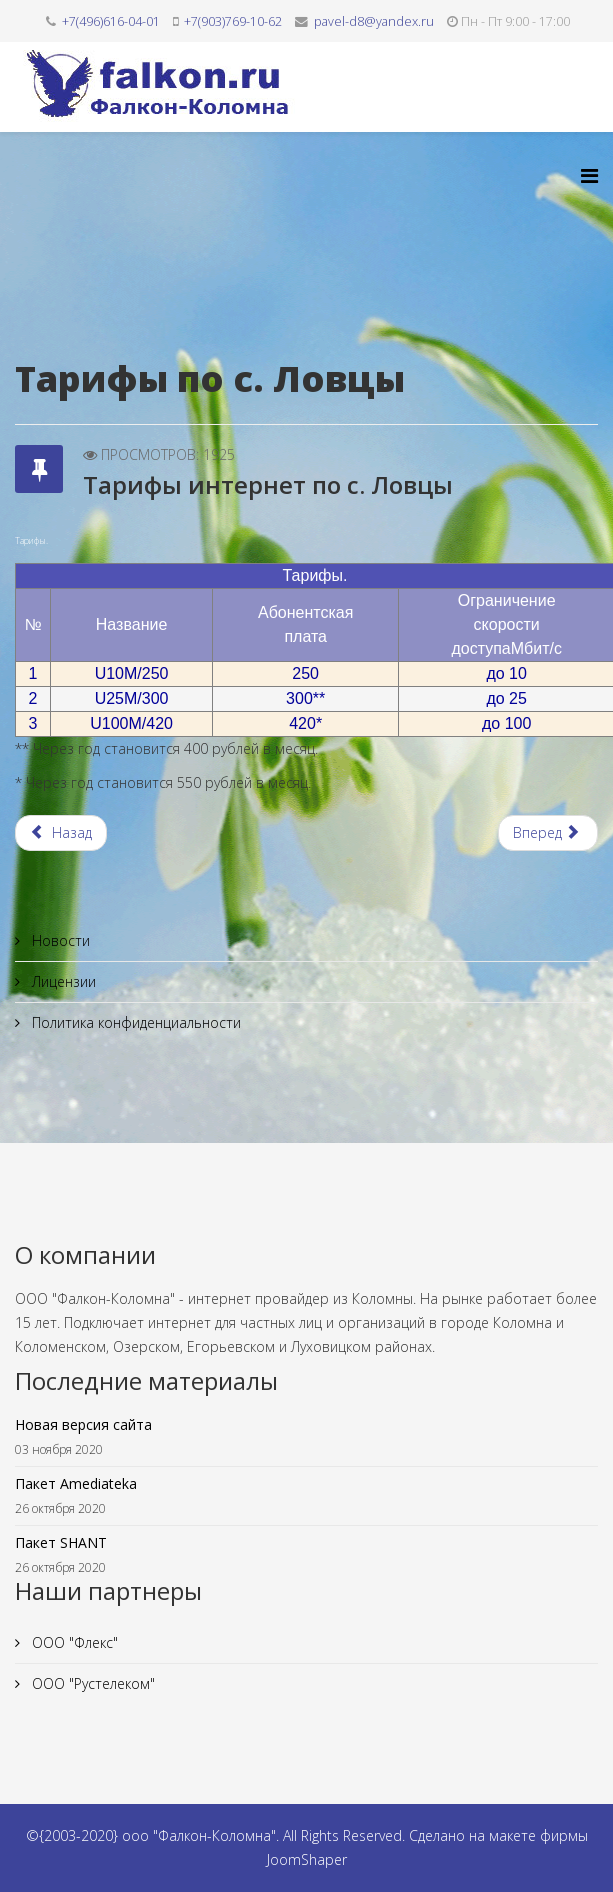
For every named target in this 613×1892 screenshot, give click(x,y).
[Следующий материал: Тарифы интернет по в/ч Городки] (548, 833)
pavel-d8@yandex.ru (374, 21)
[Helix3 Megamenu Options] (589, 175)
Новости (59, 940)
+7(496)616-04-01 (111, 21)
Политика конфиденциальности (134, 1022)
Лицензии (62, 981)
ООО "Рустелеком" (91, 1683)
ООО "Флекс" (73, 1642)
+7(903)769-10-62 (233, 21)
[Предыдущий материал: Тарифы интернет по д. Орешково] (61, 833)
